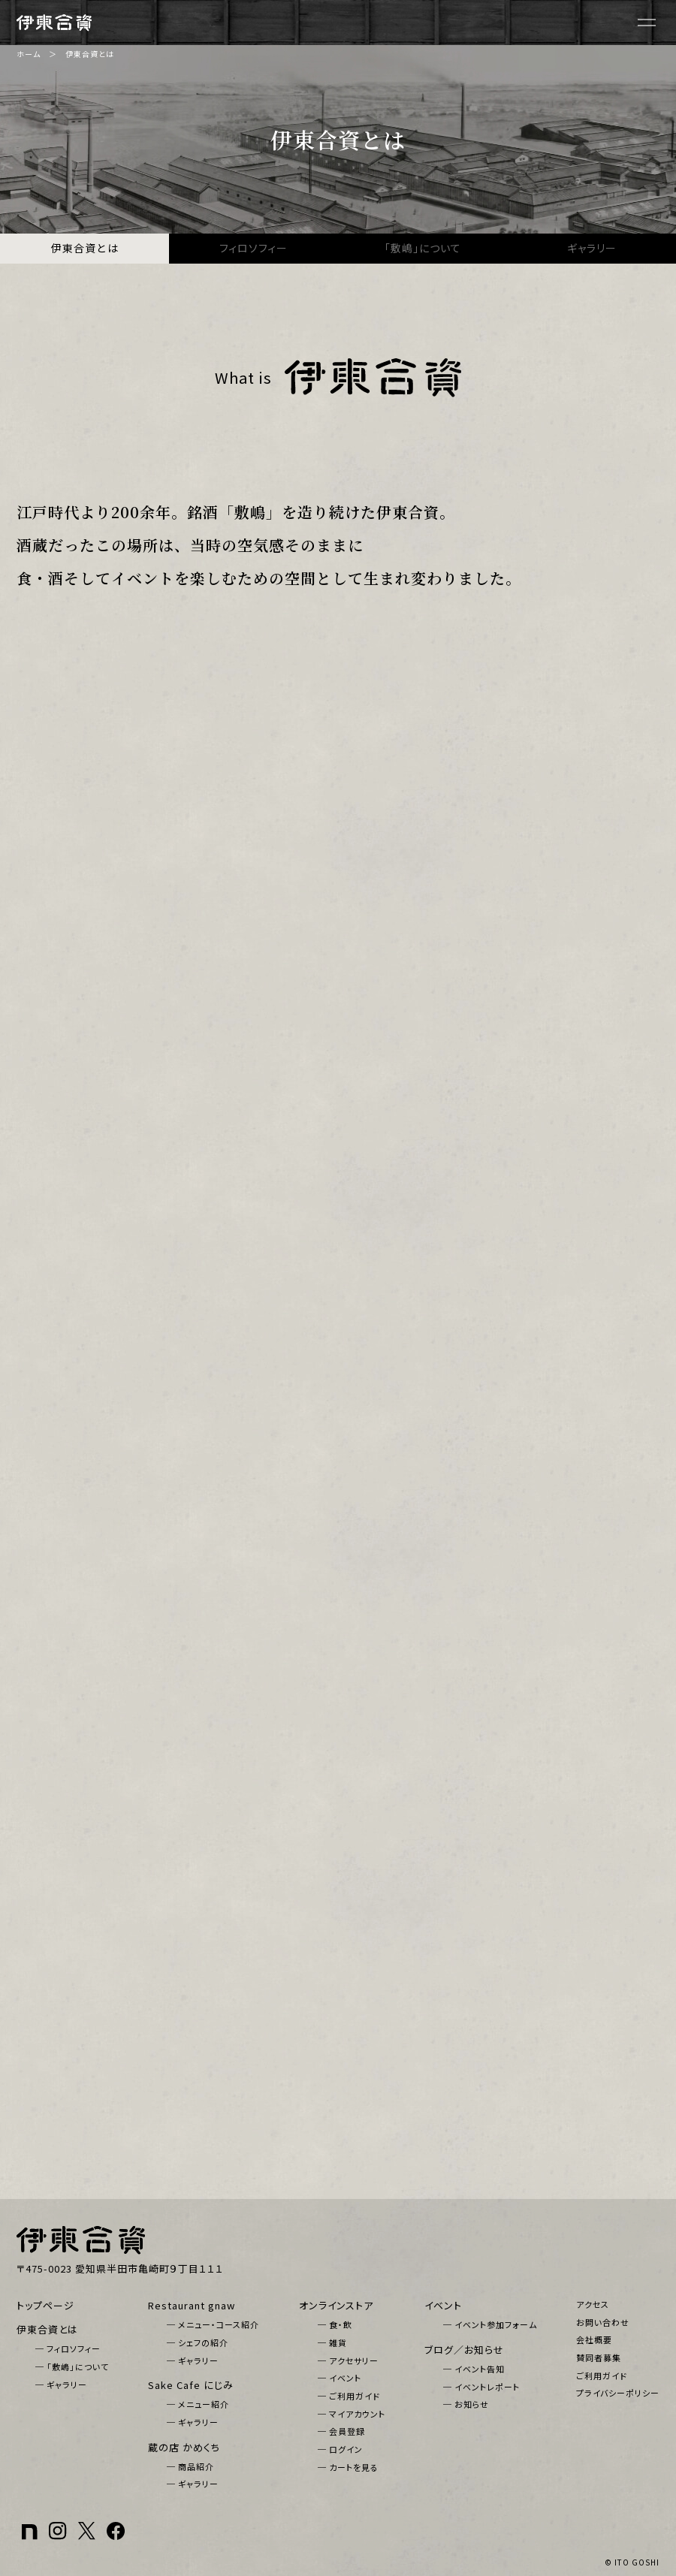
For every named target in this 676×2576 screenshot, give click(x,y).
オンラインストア (336, 2305)
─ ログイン (340, 2449)
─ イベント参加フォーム (490, 2324)
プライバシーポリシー (617, 2393)
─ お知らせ (466, 2404)
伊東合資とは (85, 247)
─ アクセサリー (348, 2360)
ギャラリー (592, 247)
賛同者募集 (598, 2357)
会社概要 (594, 2339)
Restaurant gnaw (191, 2305)
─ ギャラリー (61, 2384)
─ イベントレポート (481, 2387)
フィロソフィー (253, 247)
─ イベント (339, 2378)
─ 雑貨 (332, 2342)
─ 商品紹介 (190, 2466)
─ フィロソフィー (68, 2348)
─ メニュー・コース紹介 (213, 2324)
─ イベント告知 (474, 2369)
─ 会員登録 (341, 2431)
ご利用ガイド (601, 2375)
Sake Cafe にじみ (191, 2385)
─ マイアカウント (351, 2414)
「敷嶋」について (423, 247)
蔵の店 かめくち (184, 2447)
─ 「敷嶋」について (72, 2366)
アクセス (592, 2304)
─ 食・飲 (335, 2324)
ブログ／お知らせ (464, 2349)
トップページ (45, 2305)
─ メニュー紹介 (198, 2404)
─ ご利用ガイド (349, 2396)
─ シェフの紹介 (197, 2342)
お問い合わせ (602, 2322)
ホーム (29, 53)
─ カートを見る (348, 2467)
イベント (443, 2305)
